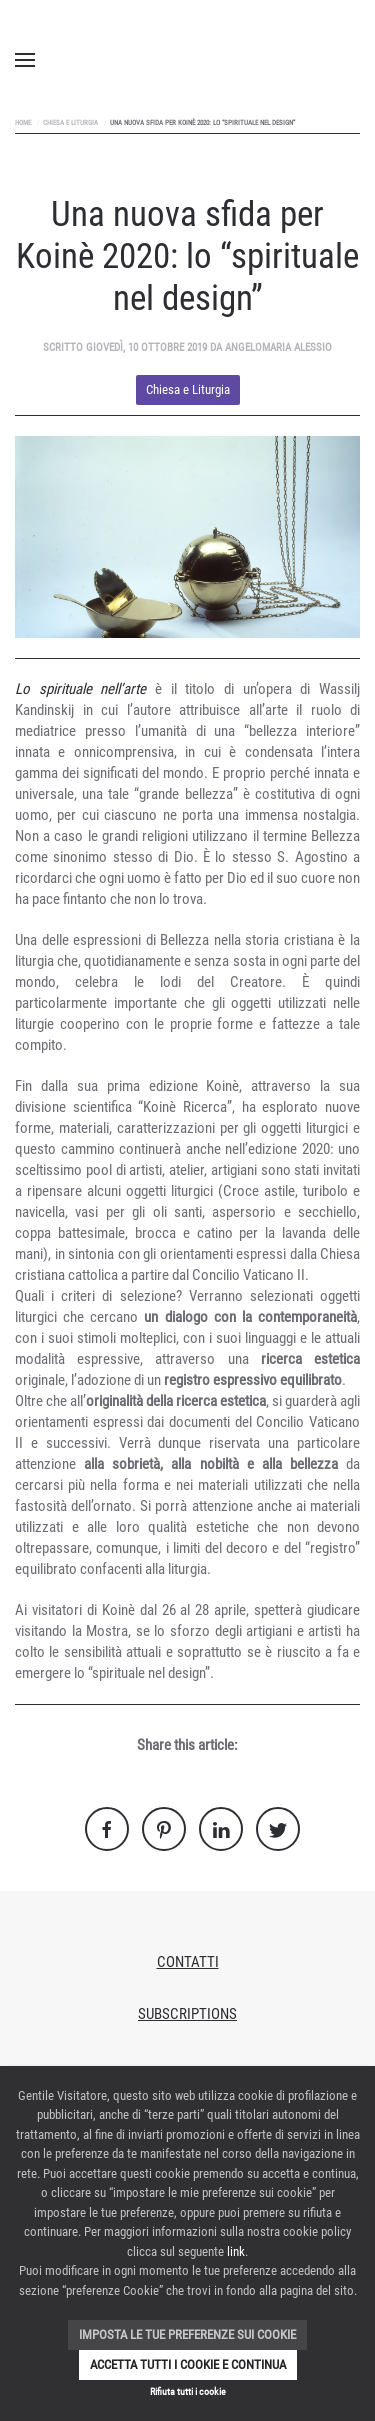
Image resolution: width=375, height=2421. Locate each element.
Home (23, 123)
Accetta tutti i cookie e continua (188, 2364)
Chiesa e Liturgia (70, 123)
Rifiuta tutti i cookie (188, 2391)
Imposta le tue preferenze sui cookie (187, 2334)
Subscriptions (187, 2014)
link (236, 2251)
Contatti (188, 1962)
